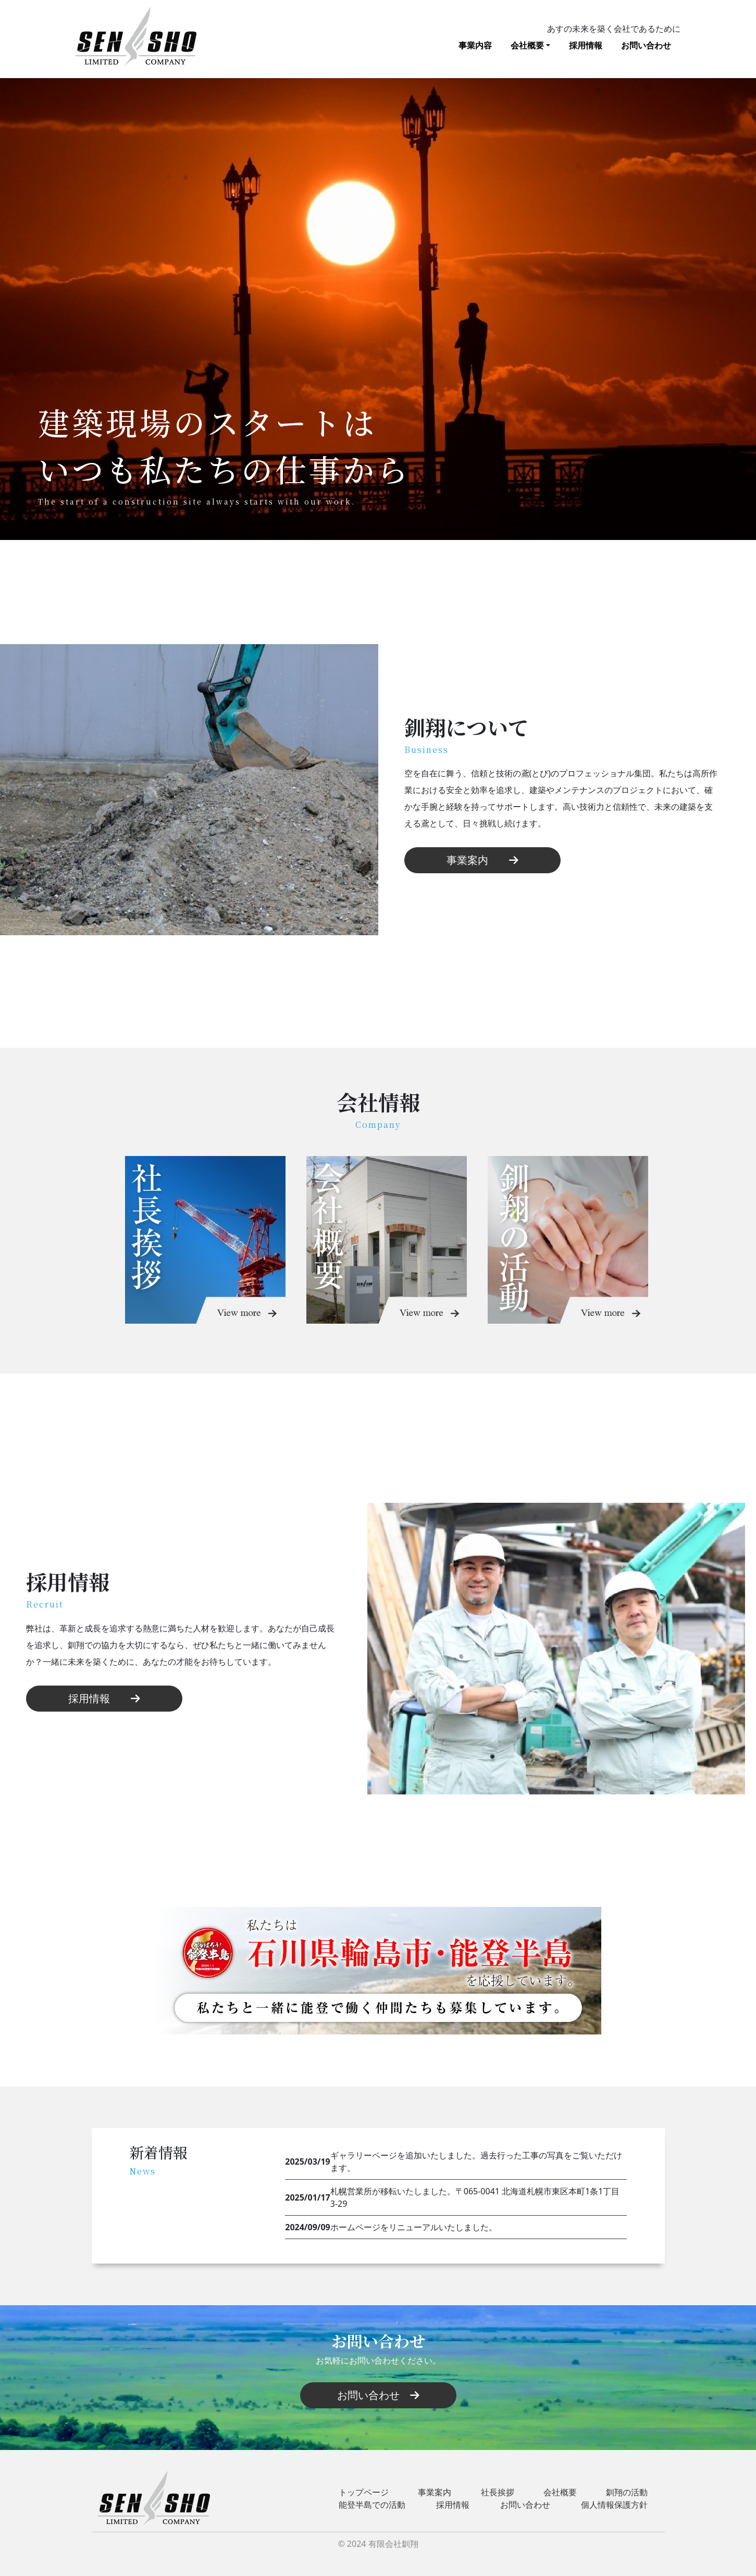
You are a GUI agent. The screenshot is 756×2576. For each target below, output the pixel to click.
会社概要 (560, 2492)
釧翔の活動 (627, 2492)
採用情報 (585, 45)
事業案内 (482, 860)
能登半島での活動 (372, 2504)
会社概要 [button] (527, 45)
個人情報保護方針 (614, 2504)
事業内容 (475, 45)
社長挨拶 (497, 2492)
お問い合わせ (646, 45)
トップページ (364, 2492)
